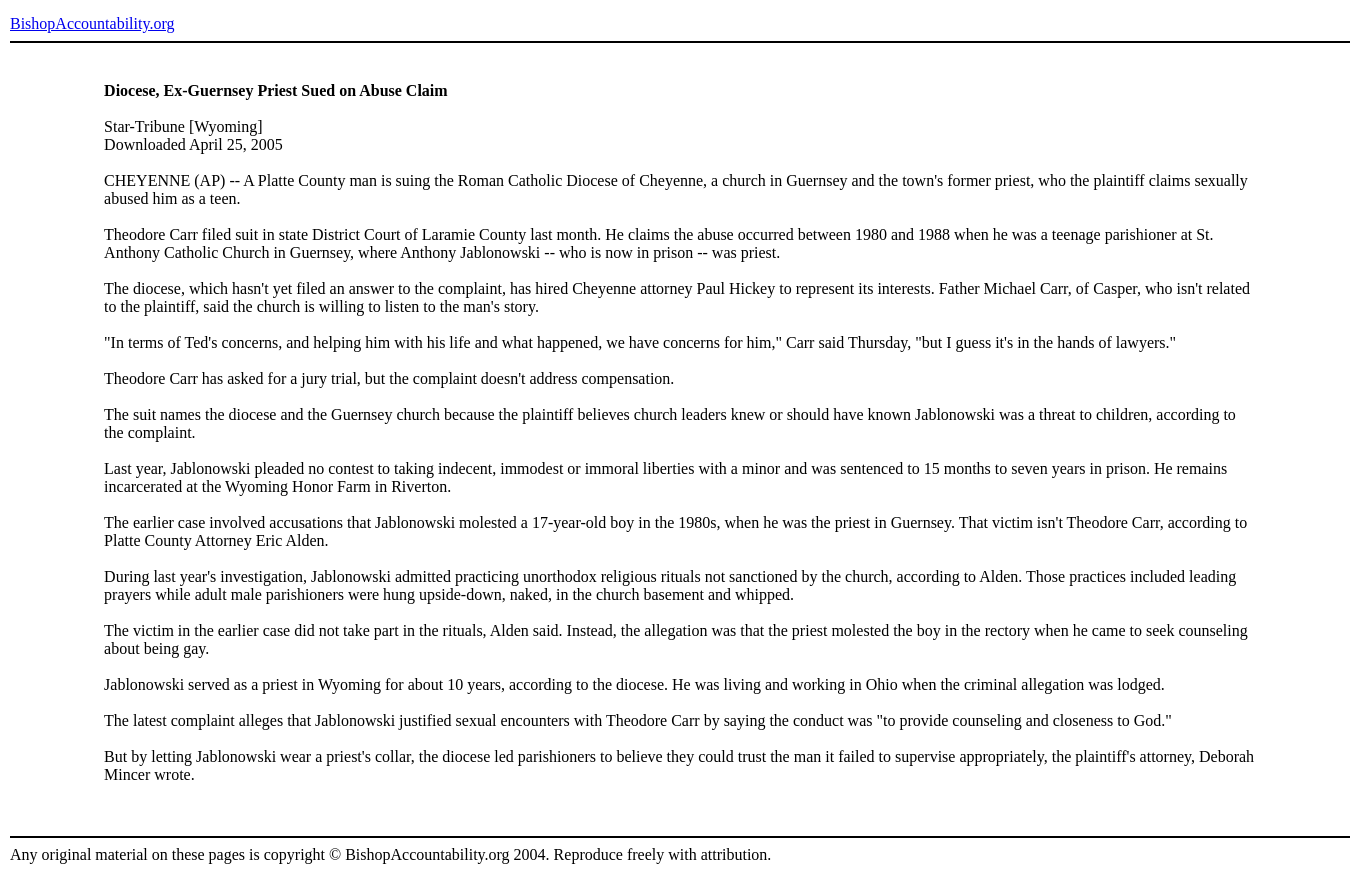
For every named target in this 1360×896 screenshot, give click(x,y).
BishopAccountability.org (92, 23)
